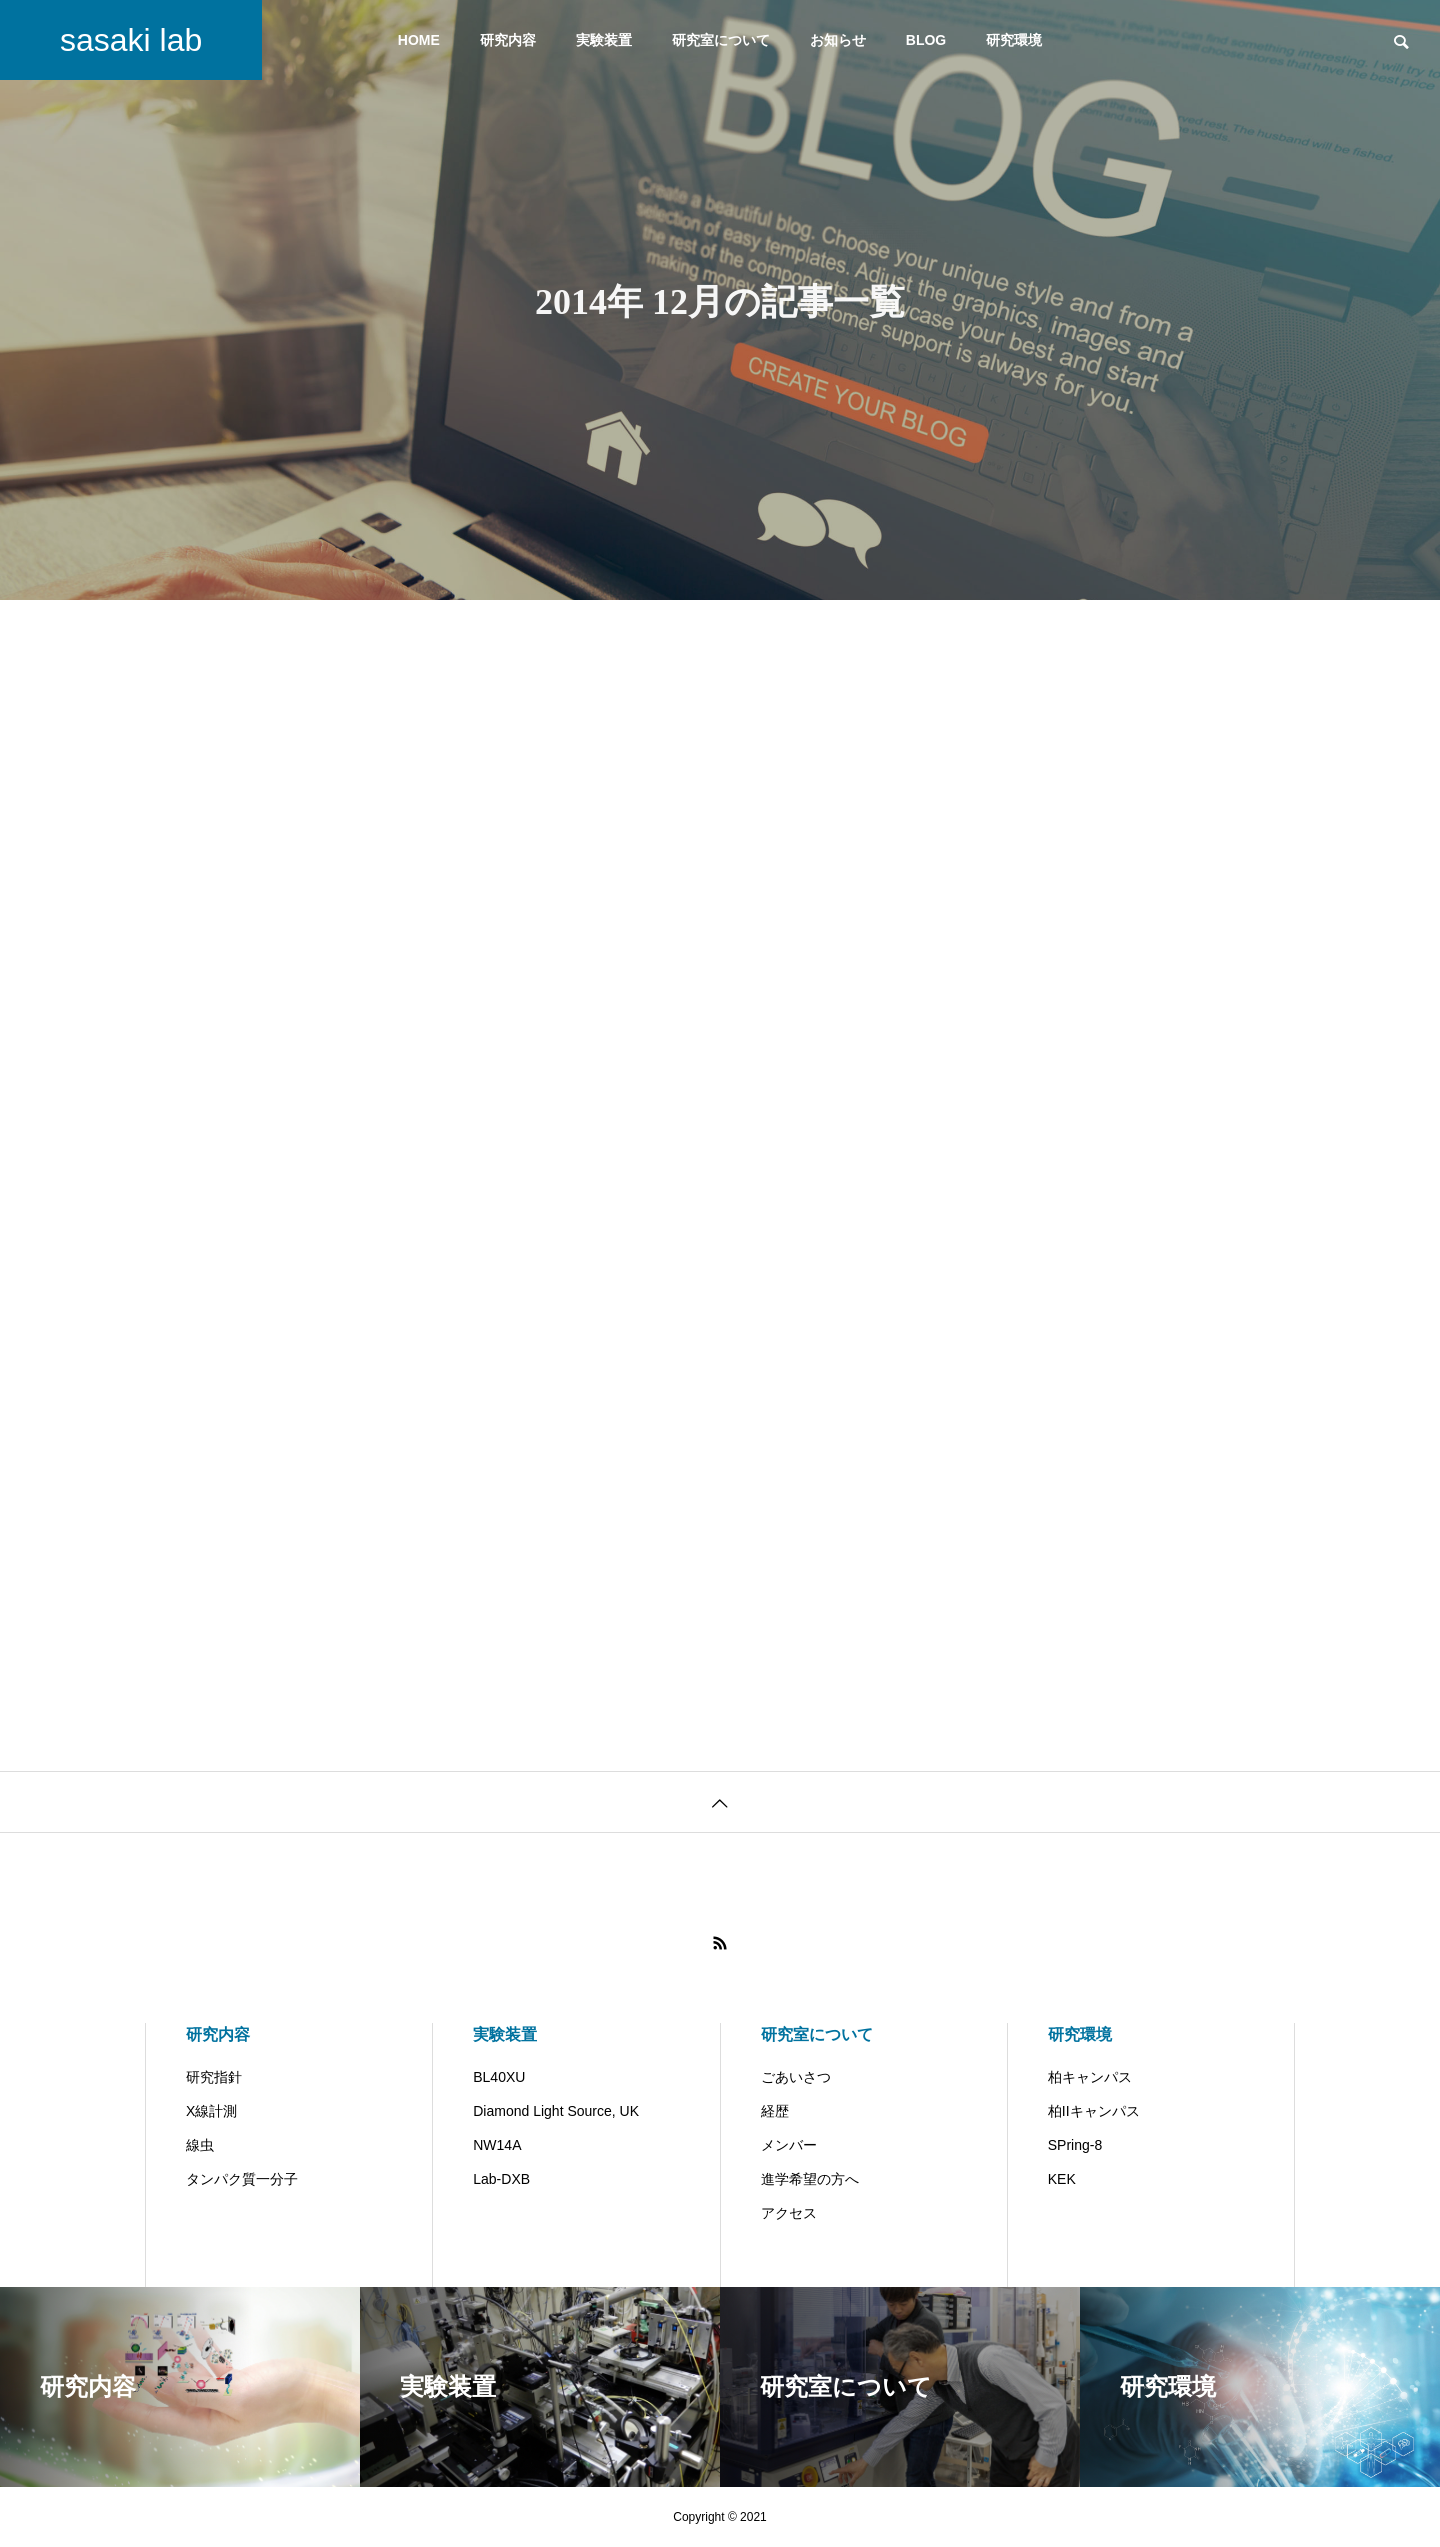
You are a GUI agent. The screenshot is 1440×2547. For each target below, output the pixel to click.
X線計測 (211, 2111)
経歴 (775, 2111)
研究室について (721, 40)
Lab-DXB (501, 2179)
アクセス (789, 2213)
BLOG (926, 40)
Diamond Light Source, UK (556, 2111)
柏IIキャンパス (1094, 2111)
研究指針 (214, 2077)
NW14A (497, 2145)
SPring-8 (1075, 2145)
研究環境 (1014, 40)
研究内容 (508, 40)
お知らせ (838, 40)
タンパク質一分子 (242, 2179)
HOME (419, 40)
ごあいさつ (796, 2077)
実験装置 (604, 40)
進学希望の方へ (810, 2179)
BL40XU (499, 2077)
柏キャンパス (1090, 2077)
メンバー (789, 2145)
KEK (1062, 2179)
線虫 (200, 2145)
